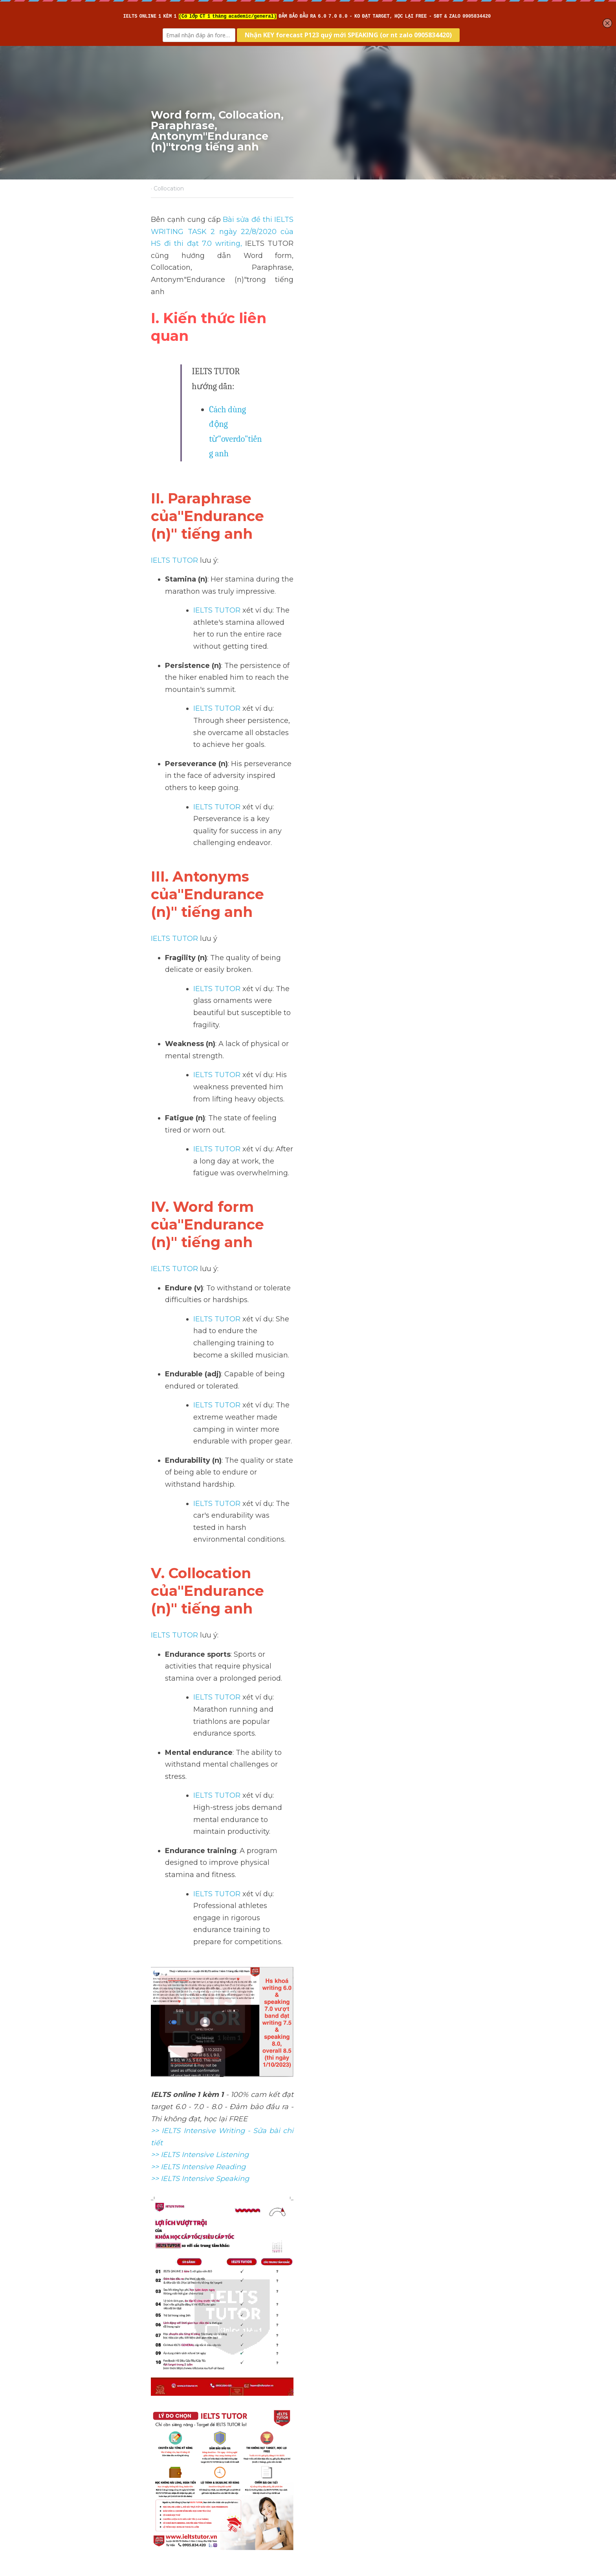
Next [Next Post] (321, 2428)
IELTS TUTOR (175, 418)
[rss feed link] (460, 2487)
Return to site (174, 2487)
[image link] (308, 2213)
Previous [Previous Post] (166, 2428)
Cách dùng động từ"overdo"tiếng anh (275, 329)
